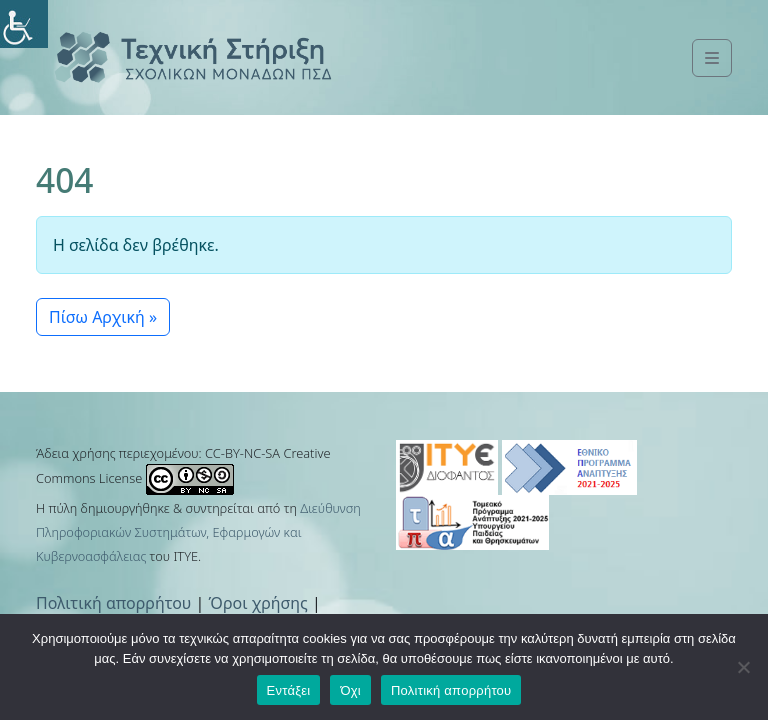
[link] (24, 24)
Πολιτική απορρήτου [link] (113, 603)
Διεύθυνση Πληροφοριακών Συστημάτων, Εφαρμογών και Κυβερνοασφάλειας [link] (198, 532)
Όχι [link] (350, 690)
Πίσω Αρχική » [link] (103, 317)
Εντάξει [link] (289, 690)
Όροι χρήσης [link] (258, 603)
